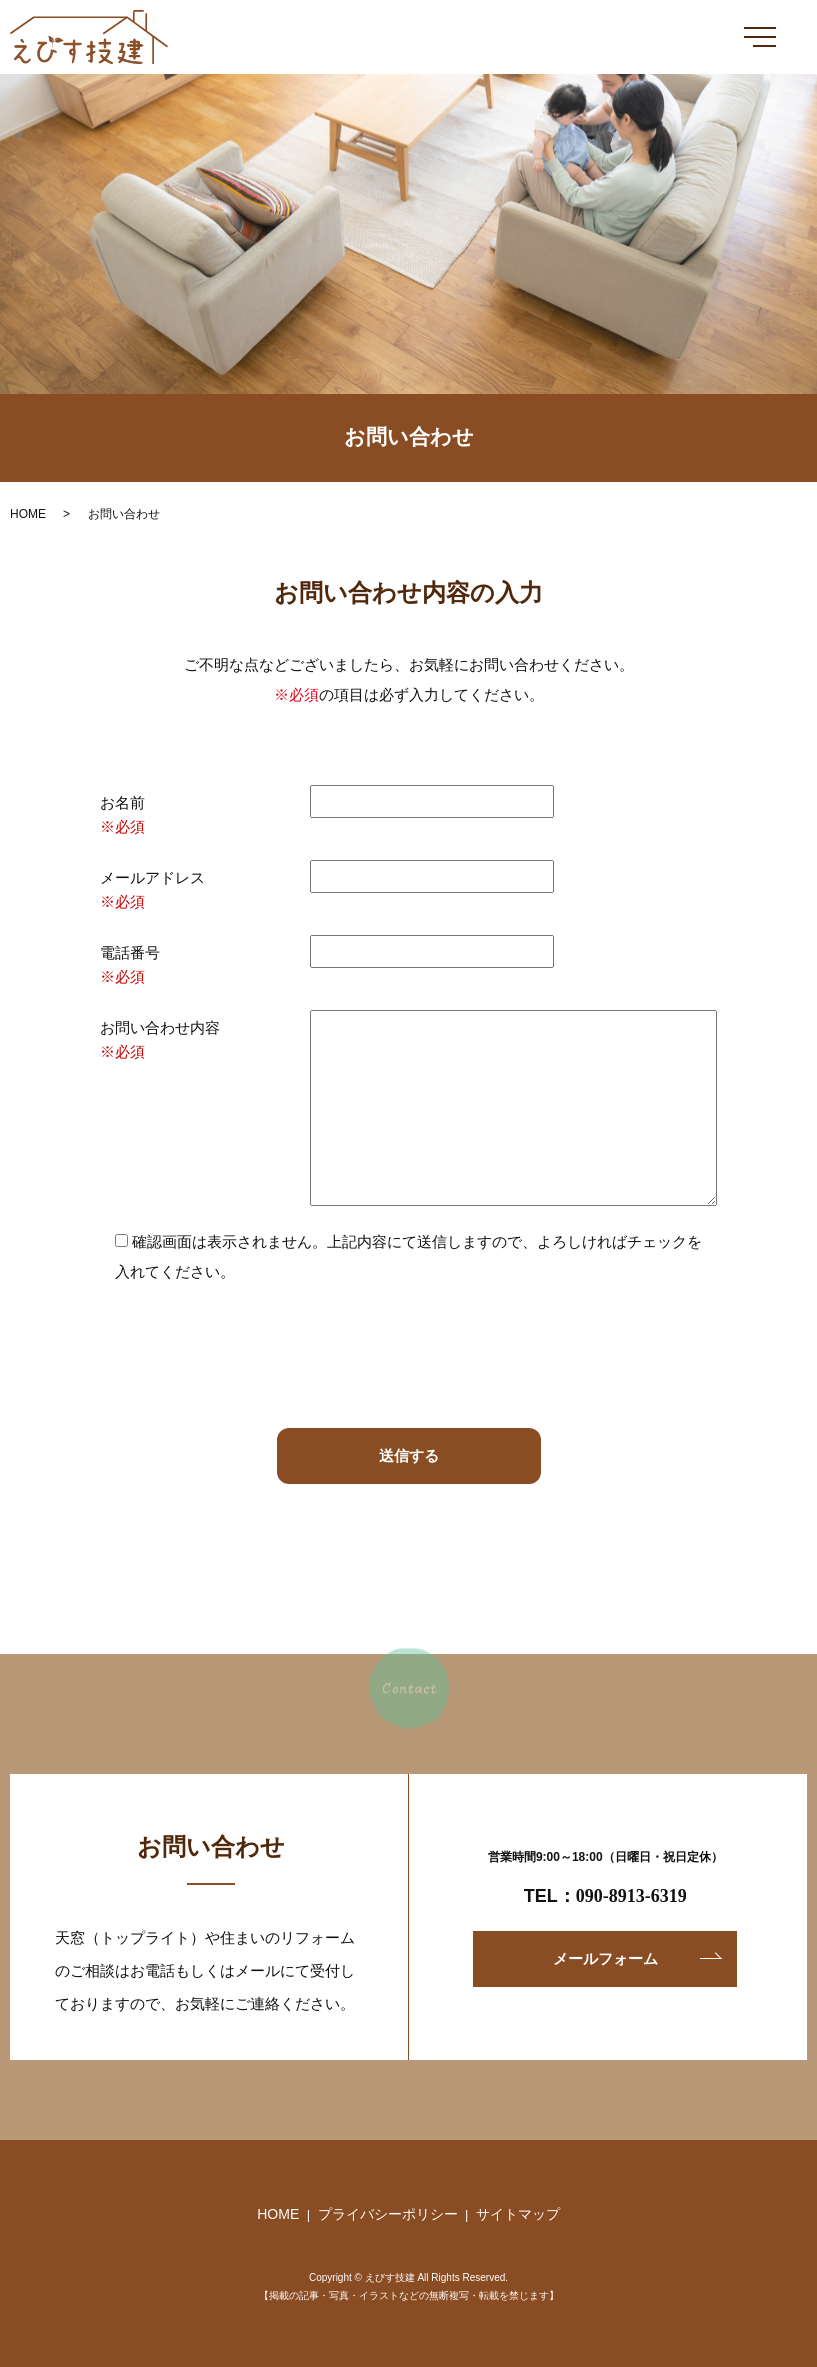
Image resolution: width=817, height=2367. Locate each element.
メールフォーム (605, 1958)
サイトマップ (518, 2214)
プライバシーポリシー (388, 2214)
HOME (28, 514)
